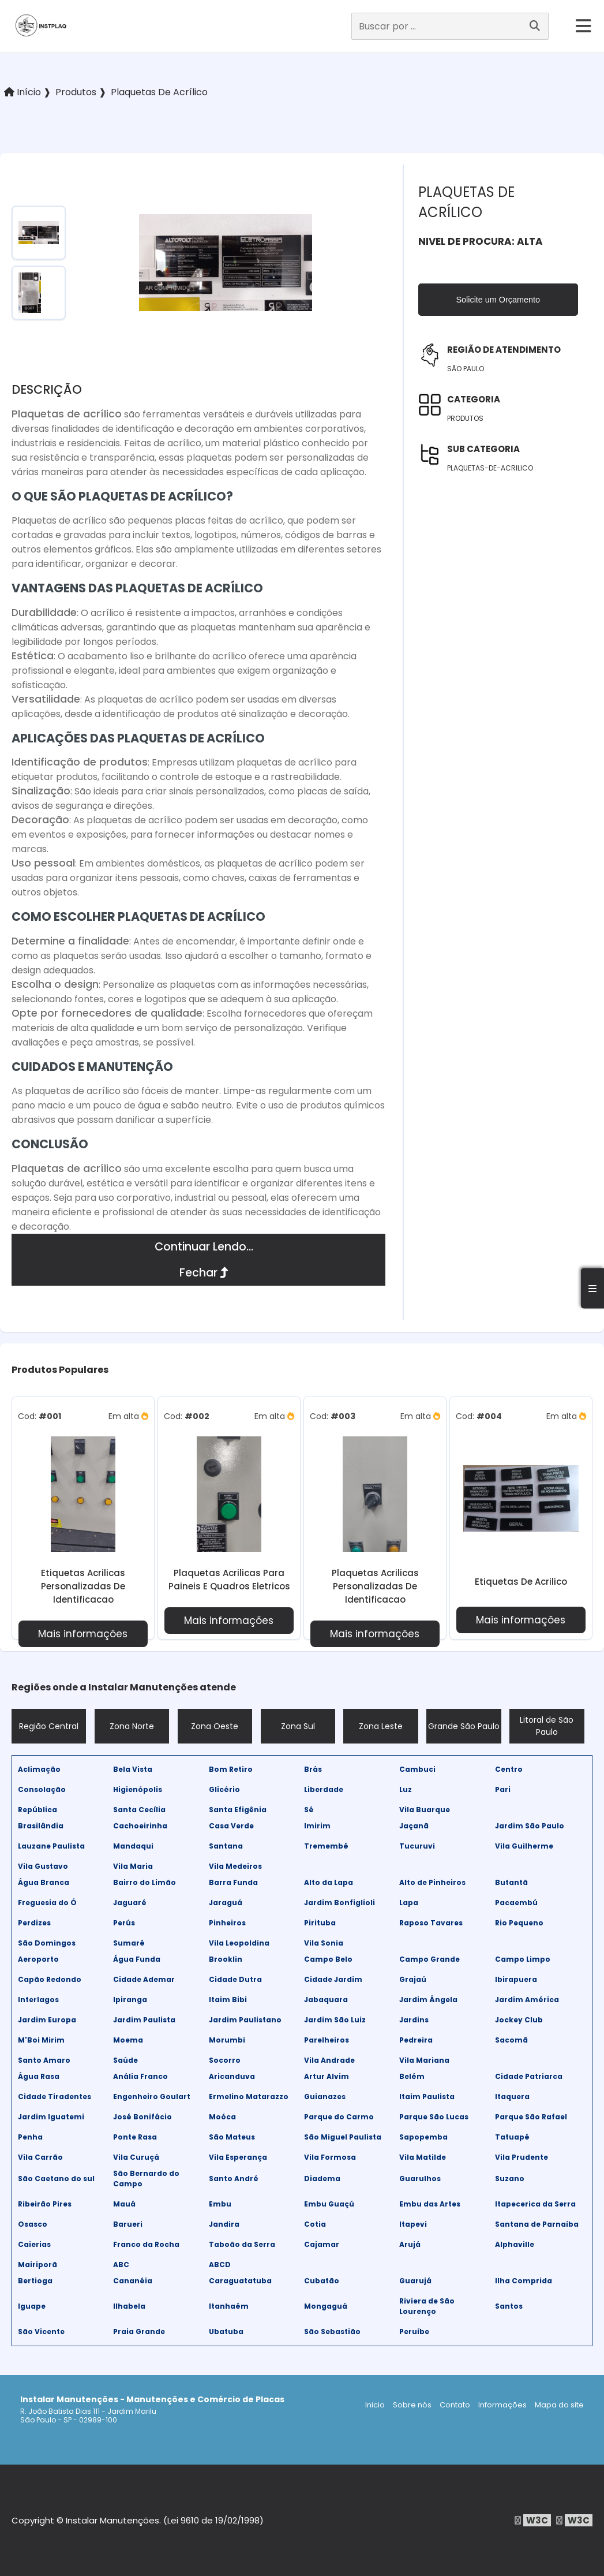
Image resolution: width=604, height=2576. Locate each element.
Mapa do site (559, 2404)
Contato (455, 2404)
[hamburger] (583, 26)
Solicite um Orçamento (498, 299)
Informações (502, 2404)
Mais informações (82, 1634)
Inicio (375, 2404)
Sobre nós (412, 2404)
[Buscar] (535, 26)
